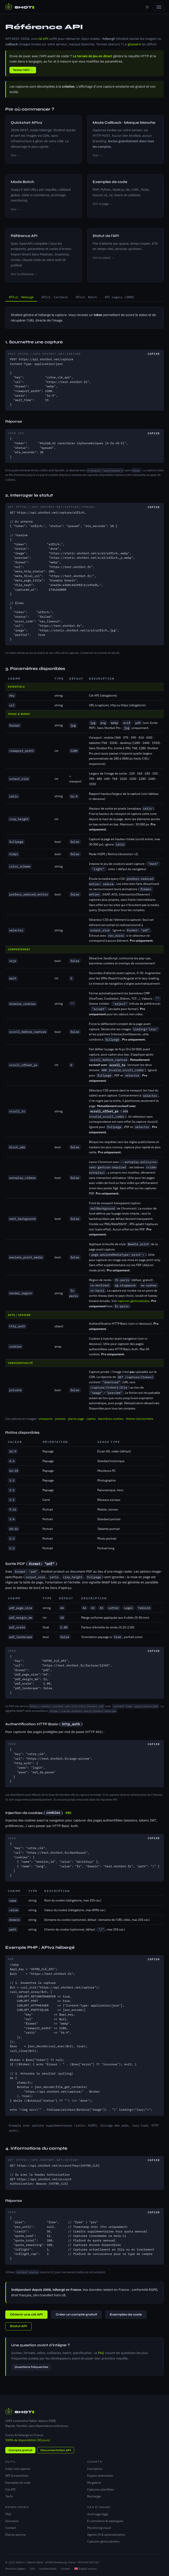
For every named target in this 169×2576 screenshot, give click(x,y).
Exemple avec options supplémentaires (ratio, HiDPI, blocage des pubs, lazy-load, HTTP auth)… (83, 2127)
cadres (91, 1418)
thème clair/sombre (139, 1418)
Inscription (95, 2467)
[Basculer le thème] (147, 7)
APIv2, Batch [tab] (86, 297)
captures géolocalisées (134, 1300)
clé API (43, 39)
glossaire (134, 44)
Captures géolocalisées (103, 2540)
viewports (46, 1418)
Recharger (94, 2494)
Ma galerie (94, 2481)
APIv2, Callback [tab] (54, 297)
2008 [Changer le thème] (11, 2560)
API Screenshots (16, 2474)
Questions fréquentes (31, 2367)
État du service (15, 2533)
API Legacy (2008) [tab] (120, 297)
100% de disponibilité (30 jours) (27, 2439)
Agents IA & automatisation (106, 2533)
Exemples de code (126, 2314)
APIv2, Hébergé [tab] (21, 297)
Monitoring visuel (99, 2526)
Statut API (18, 2325)
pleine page (76, 1418)
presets (60, 1418)
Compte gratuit (20, 2448)
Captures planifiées (100, 2487)
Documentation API (55, 2448)
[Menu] (159, 7)
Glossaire (11, 2519)
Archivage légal (97, 2512)
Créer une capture (17, 2467)
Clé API (10, 2487)
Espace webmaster (100, 2474)
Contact (10, 2526)
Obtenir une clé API (26, 2314)
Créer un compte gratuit (76, 2314)
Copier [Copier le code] (154, 353)
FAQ (101, 2353)
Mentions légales (15, 2567)
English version (85, 2567)
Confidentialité (48, 2567)
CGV (32, 2567)
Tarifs (9, 2494)
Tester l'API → (23, 70)
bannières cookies (110, 1418)
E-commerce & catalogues (105, 2519)
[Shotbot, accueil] (19, 7)
